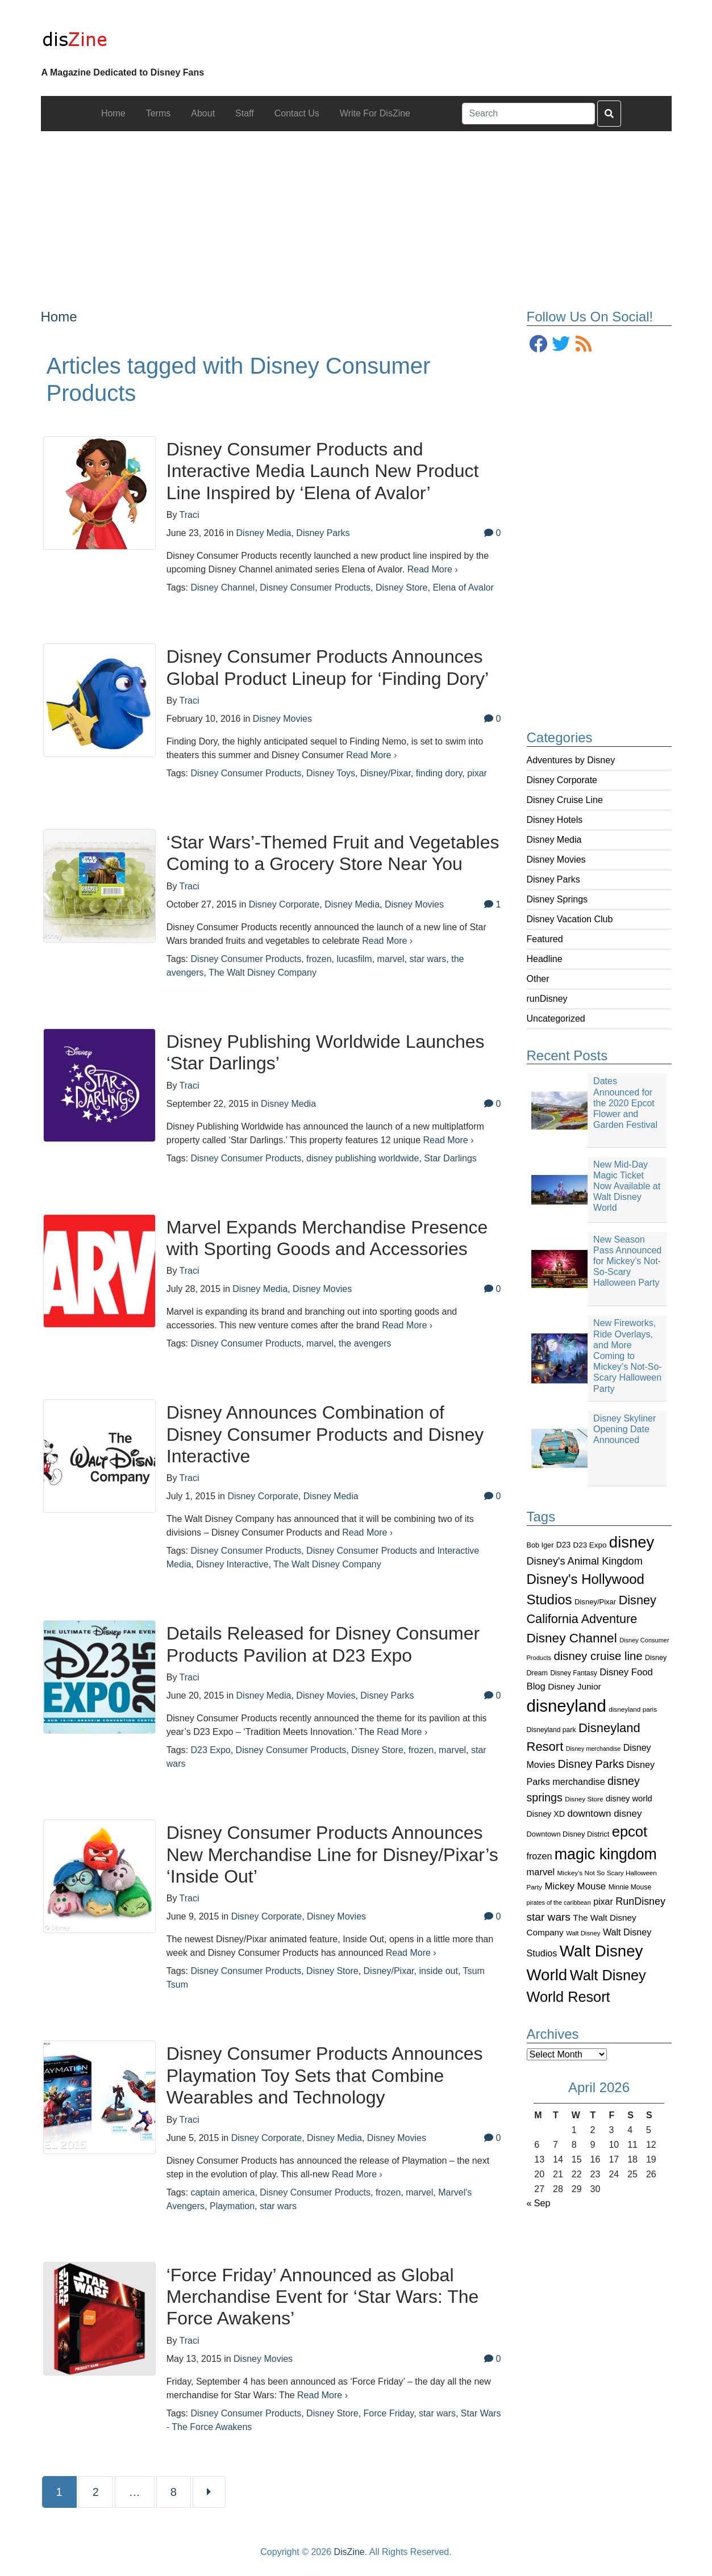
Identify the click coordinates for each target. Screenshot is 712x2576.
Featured (545, 939)
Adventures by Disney (571, 760)
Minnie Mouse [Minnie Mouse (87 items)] (630, 1887)
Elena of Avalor (462, 587)
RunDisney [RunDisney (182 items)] (640, 1901)
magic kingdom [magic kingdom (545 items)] (606, 1854)
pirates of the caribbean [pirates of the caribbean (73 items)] (559, 1902)
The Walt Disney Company (263, 972)
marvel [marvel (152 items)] (541, 1872)
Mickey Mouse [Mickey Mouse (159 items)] (575, 1886)
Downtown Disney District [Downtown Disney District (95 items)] (568, 1834)
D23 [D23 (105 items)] (563, 1545)
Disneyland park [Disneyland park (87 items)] (551, 1730)
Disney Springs (557, 899)
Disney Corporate (562, 780)
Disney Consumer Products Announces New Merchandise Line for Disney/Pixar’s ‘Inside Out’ (332, 1854)
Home (59, 316)
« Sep (539, 2203)
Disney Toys (330, 773)
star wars (427, 959)
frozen (318, 959)
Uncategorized (556, 1018)
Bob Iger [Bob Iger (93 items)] (540, 1545)
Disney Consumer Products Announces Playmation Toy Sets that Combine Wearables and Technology (324, 2075)
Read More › (432, 569)
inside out (438, 1971)
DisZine (349, 2552)
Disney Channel (222, 587)
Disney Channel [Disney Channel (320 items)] (572, 1638)
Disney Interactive (232, 1564)
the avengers (365, 1343)
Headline (545, 959)
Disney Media (554, 839)
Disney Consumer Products (315, 587)
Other (538, 979)
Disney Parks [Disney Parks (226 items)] (591, 1764)
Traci (189, 515)
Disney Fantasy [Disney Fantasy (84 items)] (573, 1673)
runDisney (547, 998)
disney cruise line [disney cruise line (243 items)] (597, 1656)
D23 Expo (210, 1750)
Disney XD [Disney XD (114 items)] (546, 1813)
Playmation (232, 2206)
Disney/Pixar (385, 773)
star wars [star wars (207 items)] (549, 1917)
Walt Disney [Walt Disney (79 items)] (583, 1933)
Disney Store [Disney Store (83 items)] (584, 1799)
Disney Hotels (555, 820)
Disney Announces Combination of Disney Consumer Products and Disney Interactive (325, 1434)
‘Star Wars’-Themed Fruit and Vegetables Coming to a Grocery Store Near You (332, 853)
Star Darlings (450, 1158)
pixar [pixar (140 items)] (603, 1901)
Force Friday (389, 2413)
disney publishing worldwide (362, 1158)
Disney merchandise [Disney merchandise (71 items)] (593, 1748)
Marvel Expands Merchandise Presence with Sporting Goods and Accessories (327, 1238)
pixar (477, 773)
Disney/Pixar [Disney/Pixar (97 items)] (595, 1602)
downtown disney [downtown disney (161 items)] (605, 1813)
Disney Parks (553, 879)
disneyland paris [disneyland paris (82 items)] (633, 1709)
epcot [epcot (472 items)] (629, 1831)
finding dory (439, 773)
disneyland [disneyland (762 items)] (566, 1705)
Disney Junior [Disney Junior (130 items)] (574, 1686)
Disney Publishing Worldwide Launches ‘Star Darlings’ (325, 1052)
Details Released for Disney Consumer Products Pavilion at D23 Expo (323, 1644)
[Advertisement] (356, 210)
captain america (222, 2192)
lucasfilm (354, 959)
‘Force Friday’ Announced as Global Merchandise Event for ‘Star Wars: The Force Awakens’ (322, 2297)
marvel (391, 959)
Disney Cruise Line (565, 800)
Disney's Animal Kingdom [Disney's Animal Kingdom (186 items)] (585, 1561)
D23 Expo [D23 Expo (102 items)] (590, 1545)
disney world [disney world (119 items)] (629, 1798)
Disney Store (402, 587)
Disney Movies (556, 859)
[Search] (528, 113)
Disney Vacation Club (570, 919)
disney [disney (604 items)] (632, 1542)
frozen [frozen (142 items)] (539, 1856)
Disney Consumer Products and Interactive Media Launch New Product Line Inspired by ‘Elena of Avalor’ (322, 471)
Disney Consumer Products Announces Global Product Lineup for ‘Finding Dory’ (327, 667)
